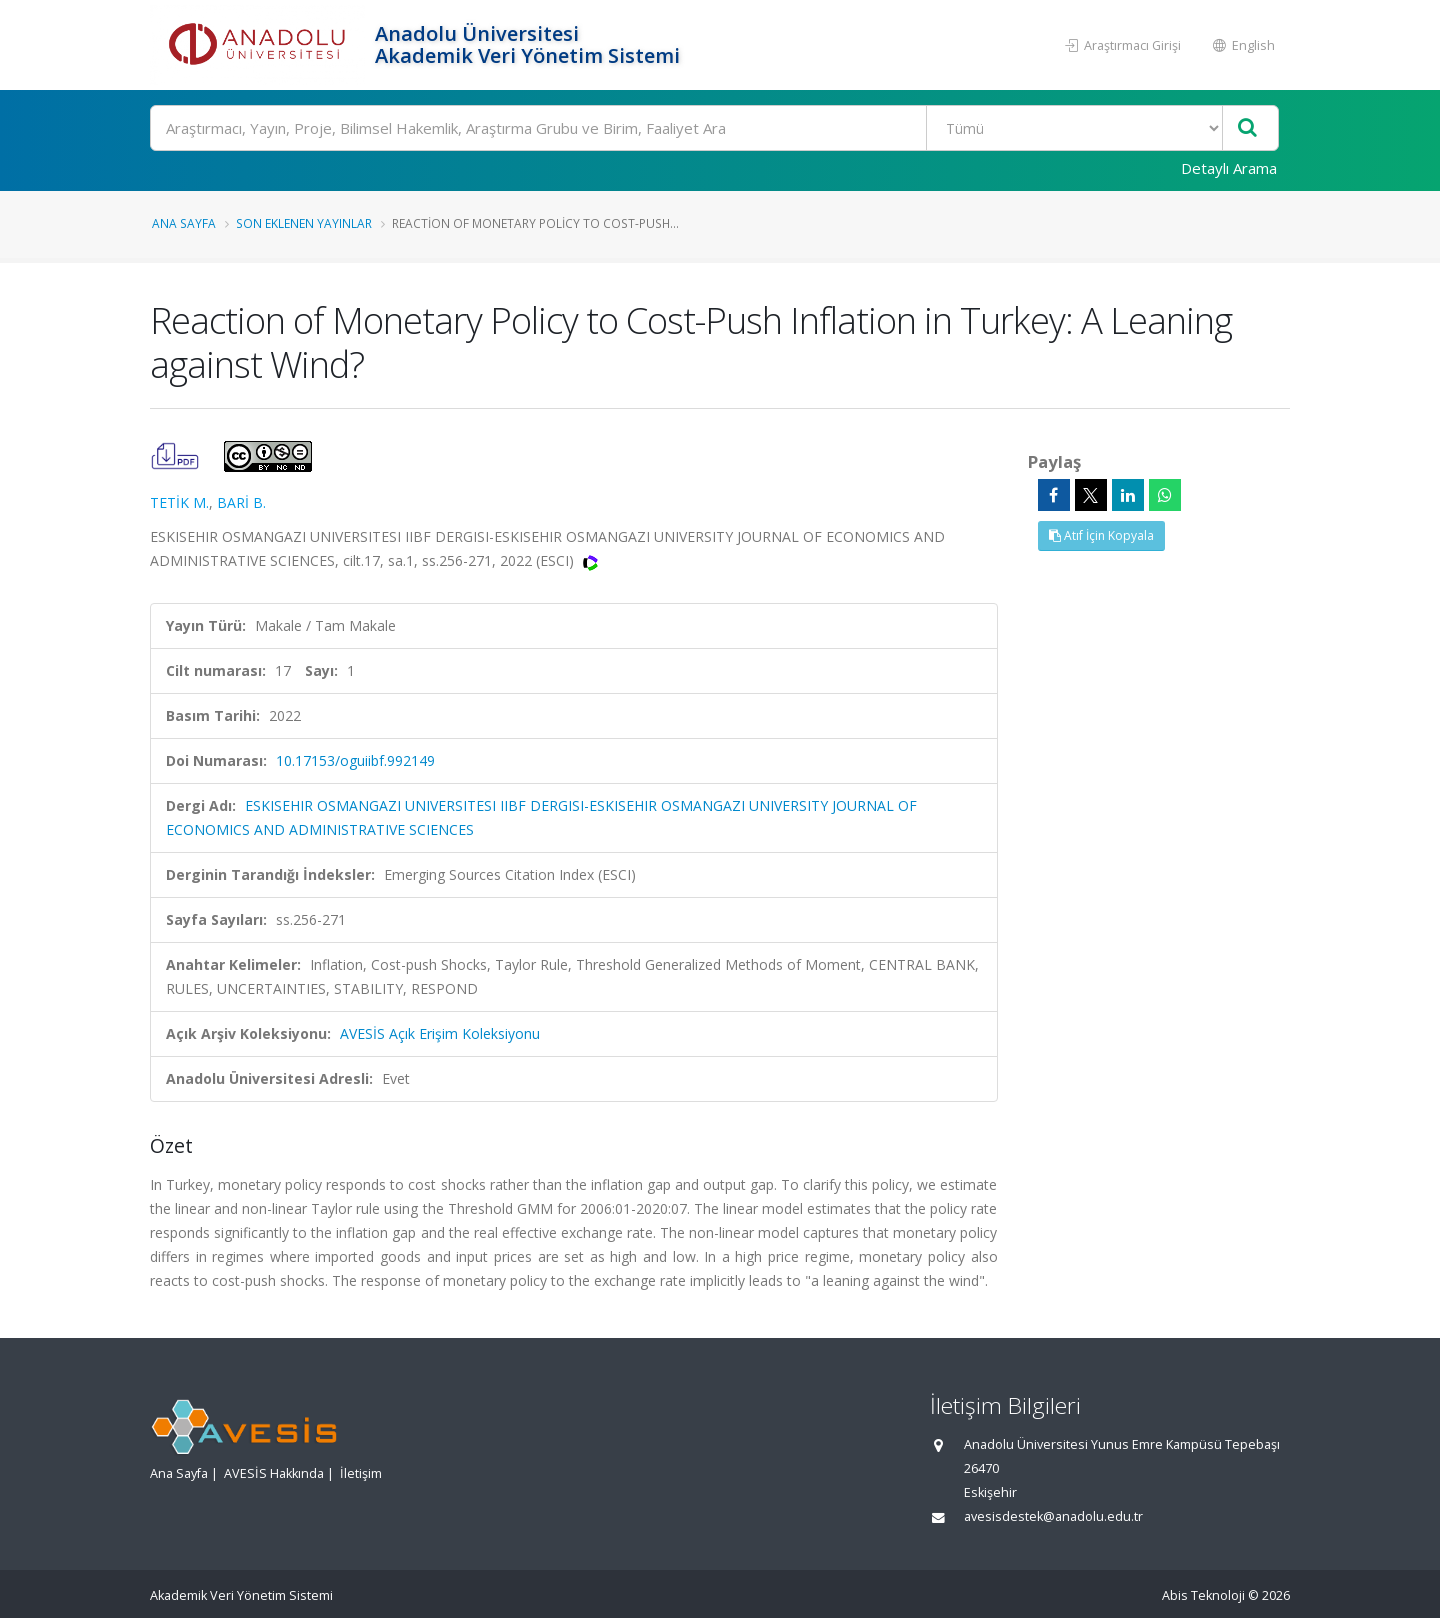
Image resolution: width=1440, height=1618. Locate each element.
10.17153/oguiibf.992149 (355, 760)
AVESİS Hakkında (274, 1473)
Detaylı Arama (1229, 168)
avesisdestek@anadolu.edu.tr (1053, 1516)
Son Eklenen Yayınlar (304, 223)
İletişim (361, 1473)
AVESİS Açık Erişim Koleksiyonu (440, 1033)
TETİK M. (179, 502)
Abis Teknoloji (1203, 1595)
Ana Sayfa (184, 223)
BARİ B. (241, 502)
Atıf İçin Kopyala (1101, 535)
